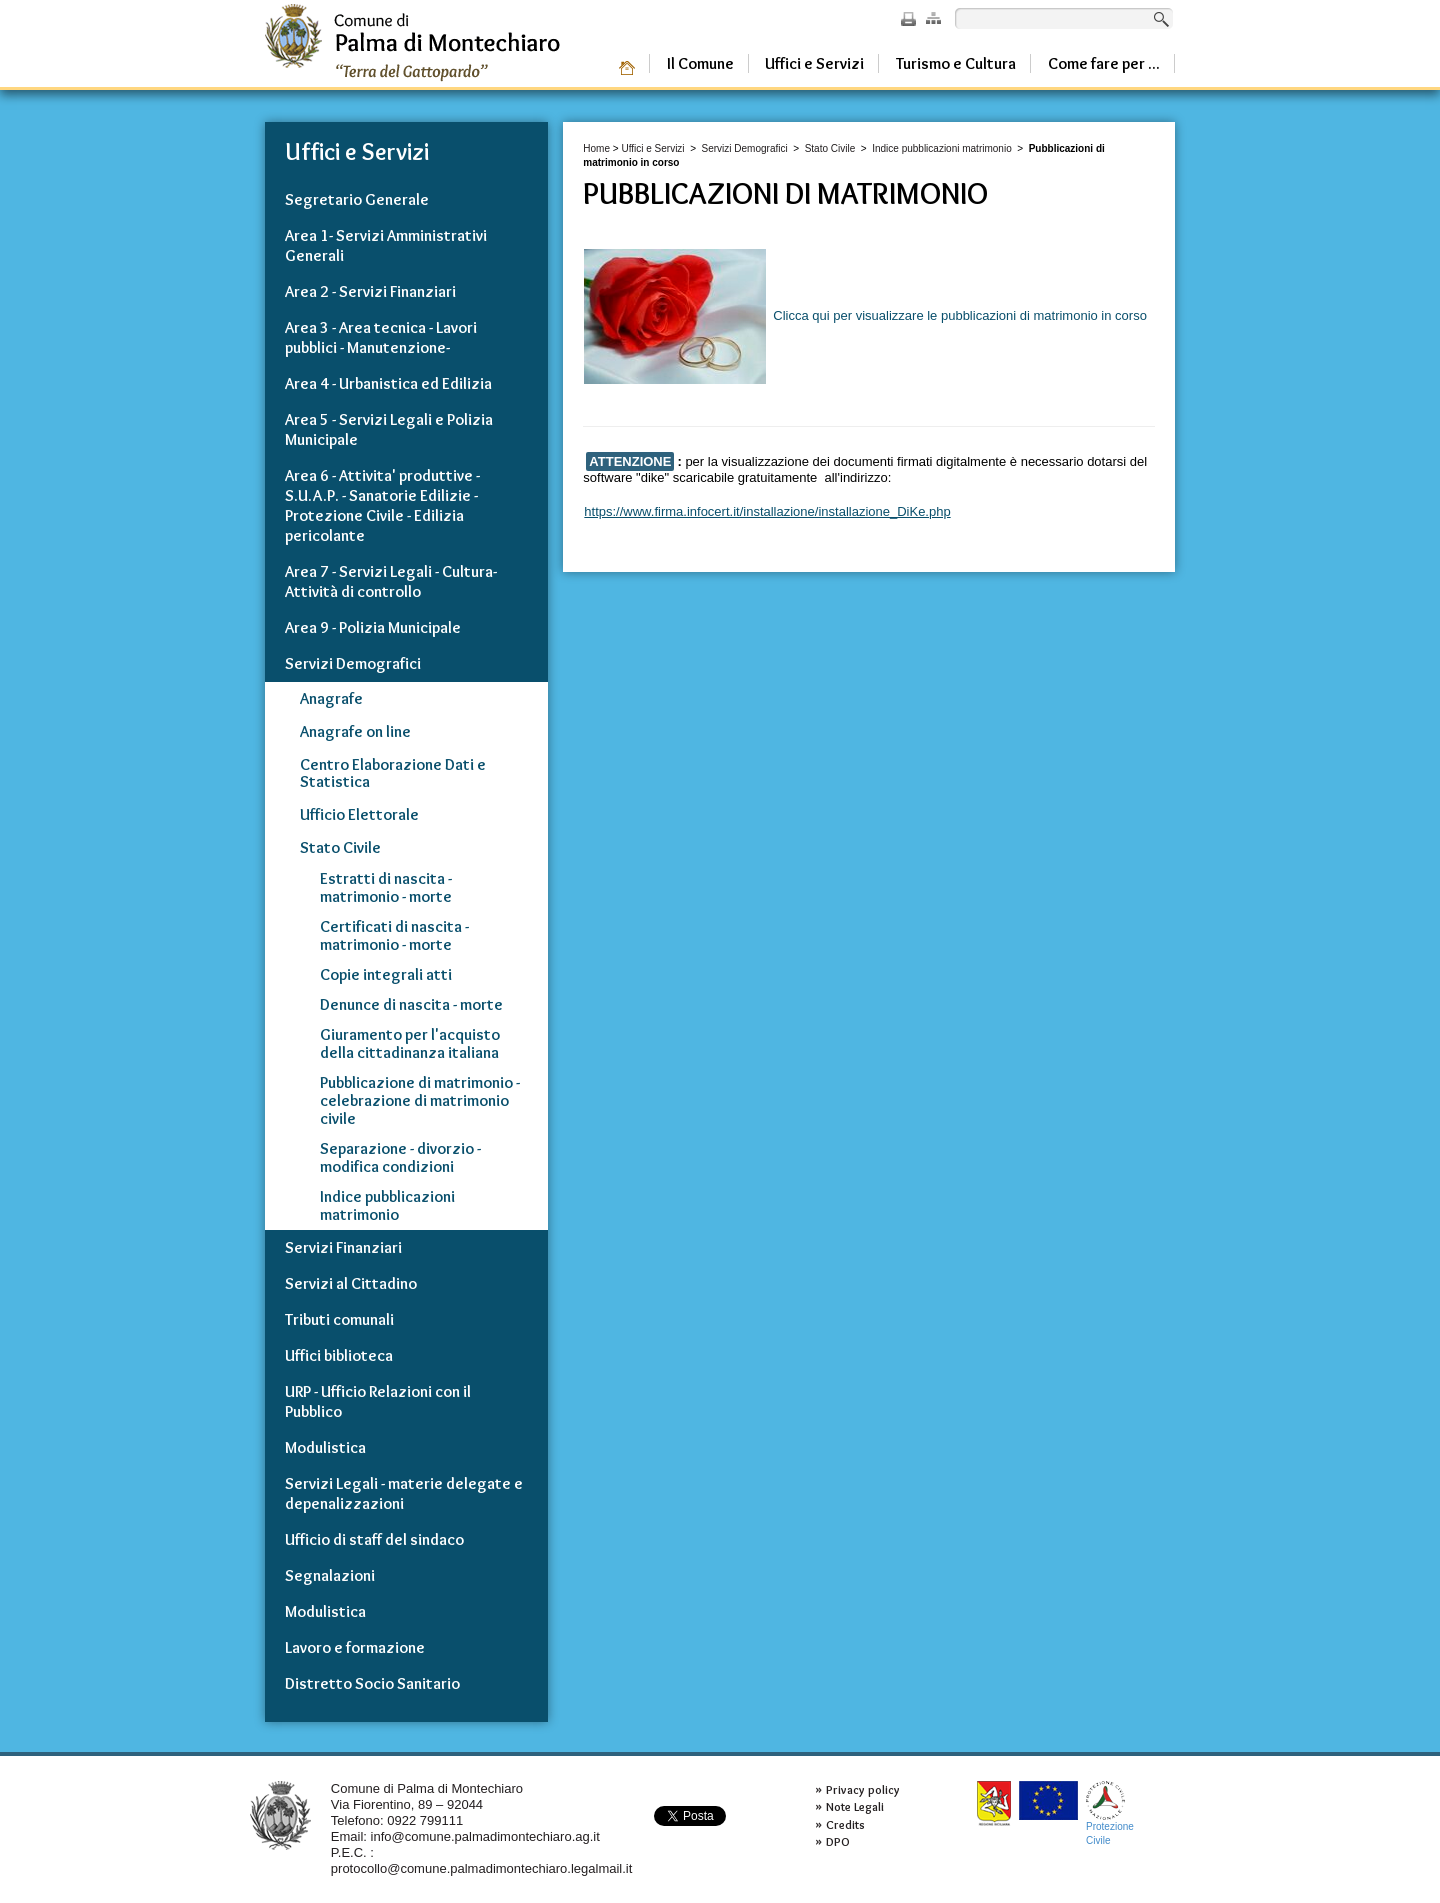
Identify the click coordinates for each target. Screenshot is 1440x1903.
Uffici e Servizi (652, 148)
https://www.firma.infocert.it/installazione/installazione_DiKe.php (767, 511)
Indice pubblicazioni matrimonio (942, 148)
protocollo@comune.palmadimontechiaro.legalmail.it (482, 1868)
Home (596, 148)
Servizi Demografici (745, 148)
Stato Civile (830, 148)
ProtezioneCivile (1110, 1813)
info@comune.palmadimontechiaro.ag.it (485, 1836)
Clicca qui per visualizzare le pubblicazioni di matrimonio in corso (865, 316)
